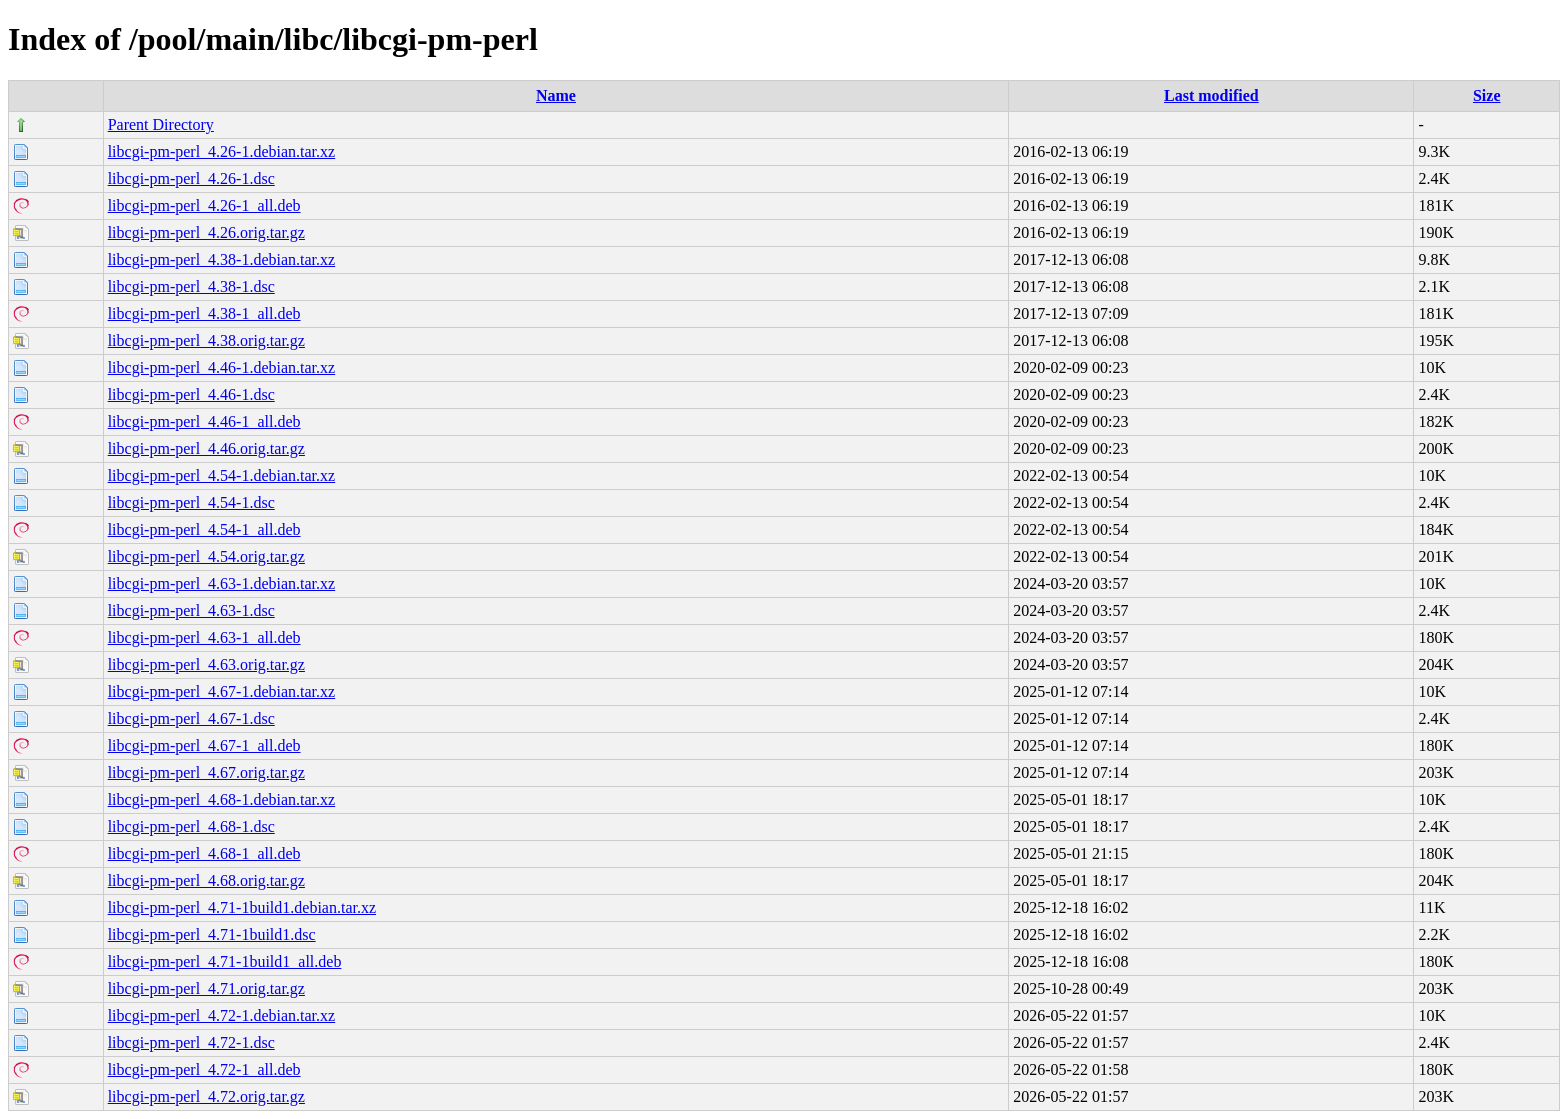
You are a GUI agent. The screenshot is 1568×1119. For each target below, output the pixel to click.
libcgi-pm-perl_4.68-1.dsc (191, 826)
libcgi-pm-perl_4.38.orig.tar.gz (206, 340)
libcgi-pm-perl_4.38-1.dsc (191, 286)
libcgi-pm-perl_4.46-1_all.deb (204, 421)
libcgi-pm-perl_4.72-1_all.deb (204, 1069)
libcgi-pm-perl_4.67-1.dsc (191, 718)
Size (1487, 95)
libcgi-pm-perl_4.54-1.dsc (191, 502)
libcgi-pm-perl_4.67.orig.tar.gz (206, 772)
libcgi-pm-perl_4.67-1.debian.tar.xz (221, 691)
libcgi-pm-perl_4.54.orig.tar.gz (206, 556)
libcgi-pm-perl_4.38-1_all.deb (204, 313)
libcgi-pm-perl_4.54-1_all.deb (204, 529)
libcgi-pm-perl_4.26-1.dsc (191, 178)
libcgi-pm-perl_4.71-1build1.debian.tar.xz (242, 907)
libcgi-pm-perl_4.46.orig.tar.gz (206, 448)
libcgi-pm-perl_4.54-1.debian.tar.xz (221, 475)
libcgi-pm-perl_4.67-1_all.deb (204, 745)
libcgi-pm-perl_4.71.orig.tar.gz (206, 988)
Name (556, 95)
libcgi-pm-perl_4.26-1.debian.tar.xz (221, 151)
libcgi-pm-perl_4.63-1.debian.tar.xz (221, 583)
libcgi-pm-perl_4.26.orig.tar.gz (206, 232)
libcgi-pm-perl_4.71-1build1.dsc (212, 934)
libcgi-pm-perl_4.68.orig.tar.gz (206, 880)
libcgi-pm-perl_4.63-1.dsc (191, 610)
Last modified (1211, 95)
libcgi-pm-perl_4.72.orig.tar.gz (206, 1096)
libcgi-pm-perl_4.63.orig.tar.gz (206, 664)
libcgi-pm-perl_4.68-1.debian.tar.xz (221, 799)
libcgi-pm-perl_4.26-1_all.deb (204, 205)
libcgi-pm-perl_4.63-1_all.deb (204, 637)
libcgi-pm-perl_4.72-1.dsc (191, 1042)
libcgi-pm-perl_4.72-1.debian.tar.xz (221, 1015)
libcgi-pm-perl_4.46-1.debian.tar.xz (221, 367)
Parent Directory (161, 124)
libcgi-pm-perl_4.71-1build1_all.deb (225, 961)
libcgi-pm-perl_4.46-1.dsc (191, 394)
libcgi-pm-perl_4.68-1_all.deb (204, 853)
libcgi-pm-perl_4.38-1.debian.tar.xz (221, 259)
